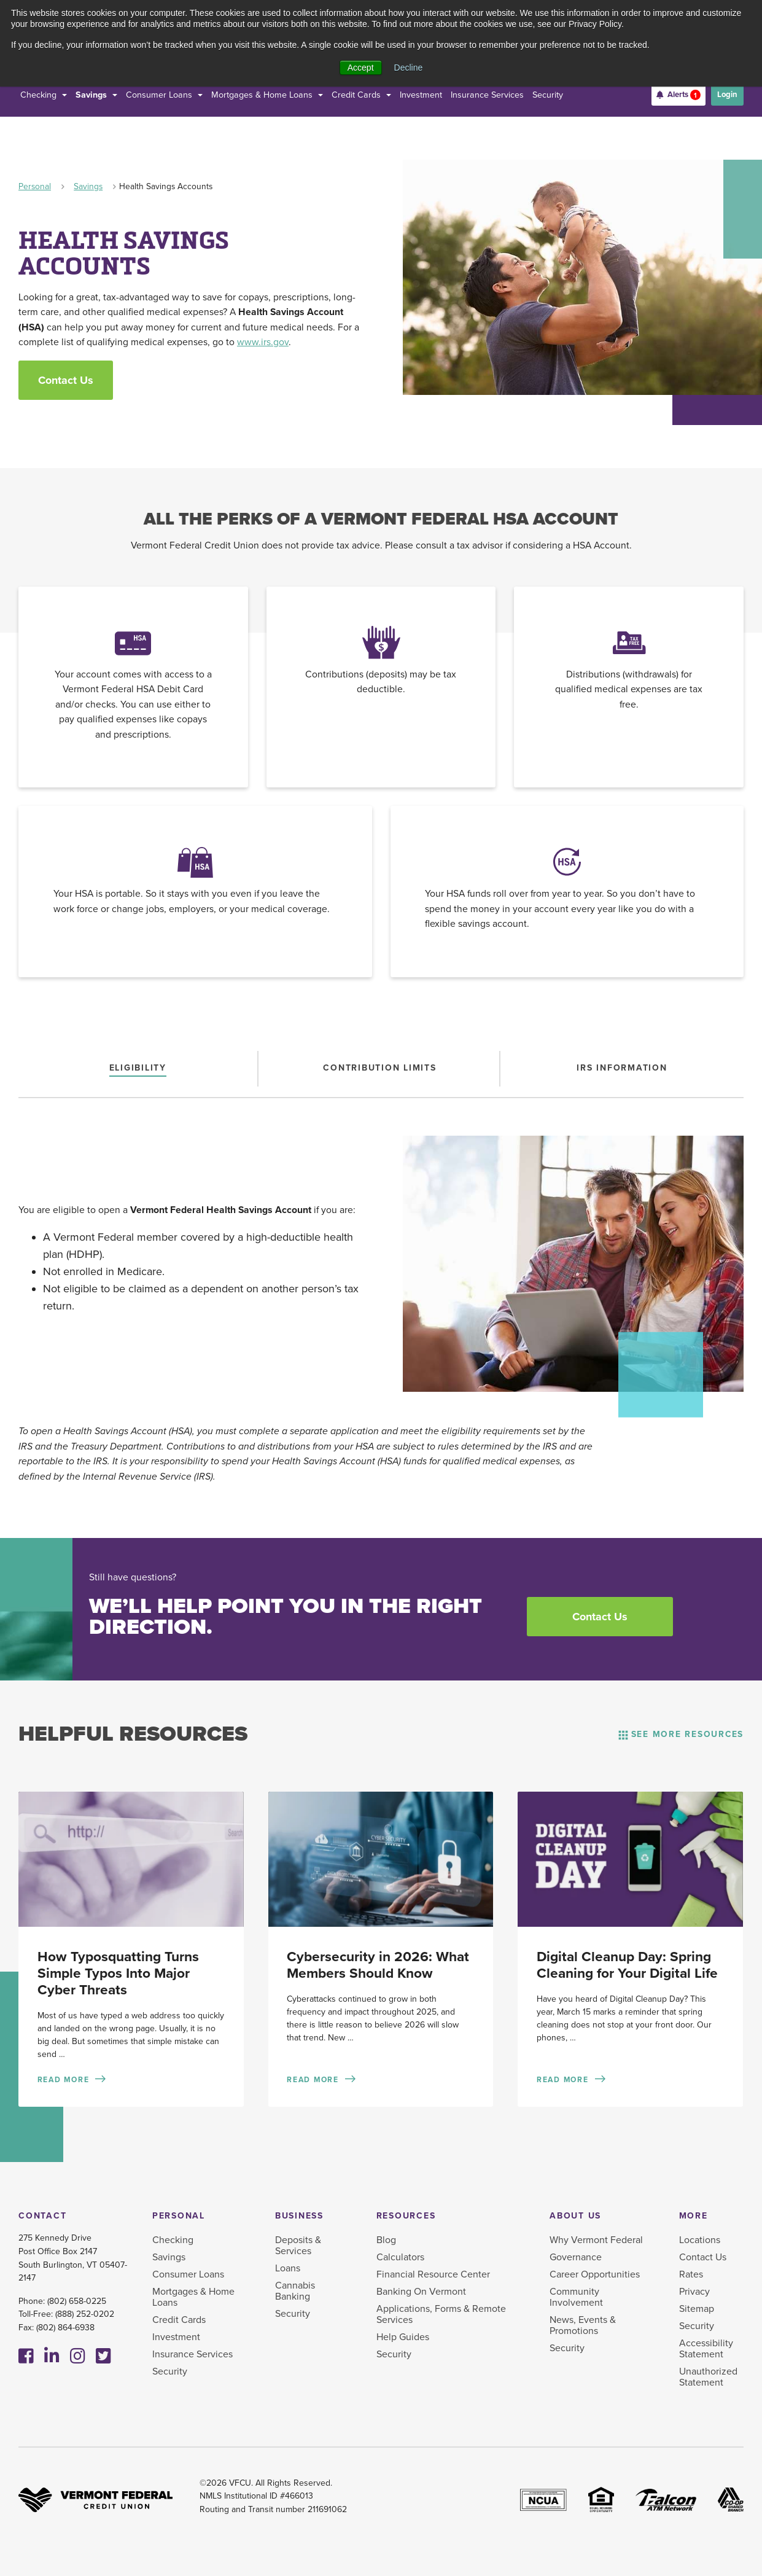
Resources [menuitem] (406, 2216)
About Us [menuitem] (575, 2216)
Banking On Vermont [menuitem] (421, 2291)
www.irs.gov (263, 342)
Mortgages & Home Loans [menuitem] (193, 2297)
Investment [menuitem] (176, 2337)
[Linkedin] (52, 2356)
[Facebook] (26, 2356)
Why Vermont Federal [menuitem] (596, 2240)
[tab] (138, 1068)
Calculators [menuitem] (400, 2257)
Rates (691, 2274)
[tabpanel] (381, 1263)
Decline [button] (408, 67)
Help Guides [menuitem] (402, 2337)
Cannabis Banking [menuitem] (295, 2291)
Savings (88, 186)
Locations (699, 2240)
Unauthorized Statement (708, 2377)
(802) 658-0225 (76, 2301)
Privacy (694, 2291)
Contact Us (65, 380)
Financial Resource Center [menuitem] (433, 2274)
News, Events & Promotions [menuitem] (583, 2325)
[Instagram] (77, 2356)
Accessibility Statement (706, 2348)
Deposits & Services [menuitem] (298, 2245)
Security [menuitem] (169, 2371)
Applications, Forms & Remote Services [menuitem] (441, 2314)
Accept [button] (361, 67)
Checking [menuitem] (172, 2240)
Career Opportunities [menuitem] (595, 2274)
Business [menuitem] (299, 2216)
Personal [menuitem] (178, 2216)
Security (696, 2326)
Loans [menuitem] (287, 2268)
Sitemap (696, 2309)
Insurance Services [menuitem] (192, 2354)
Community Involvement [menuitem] (576, 2297)
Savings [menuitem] (168, 2257)
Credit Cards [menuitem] (179, 2320)
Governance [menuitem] (576, 2257)
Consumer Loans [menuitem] (188, 2274)
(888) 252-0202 (84, 2314)
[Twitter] (103, 2356)
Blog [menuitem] (386, 2240)
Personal (34, 186)
